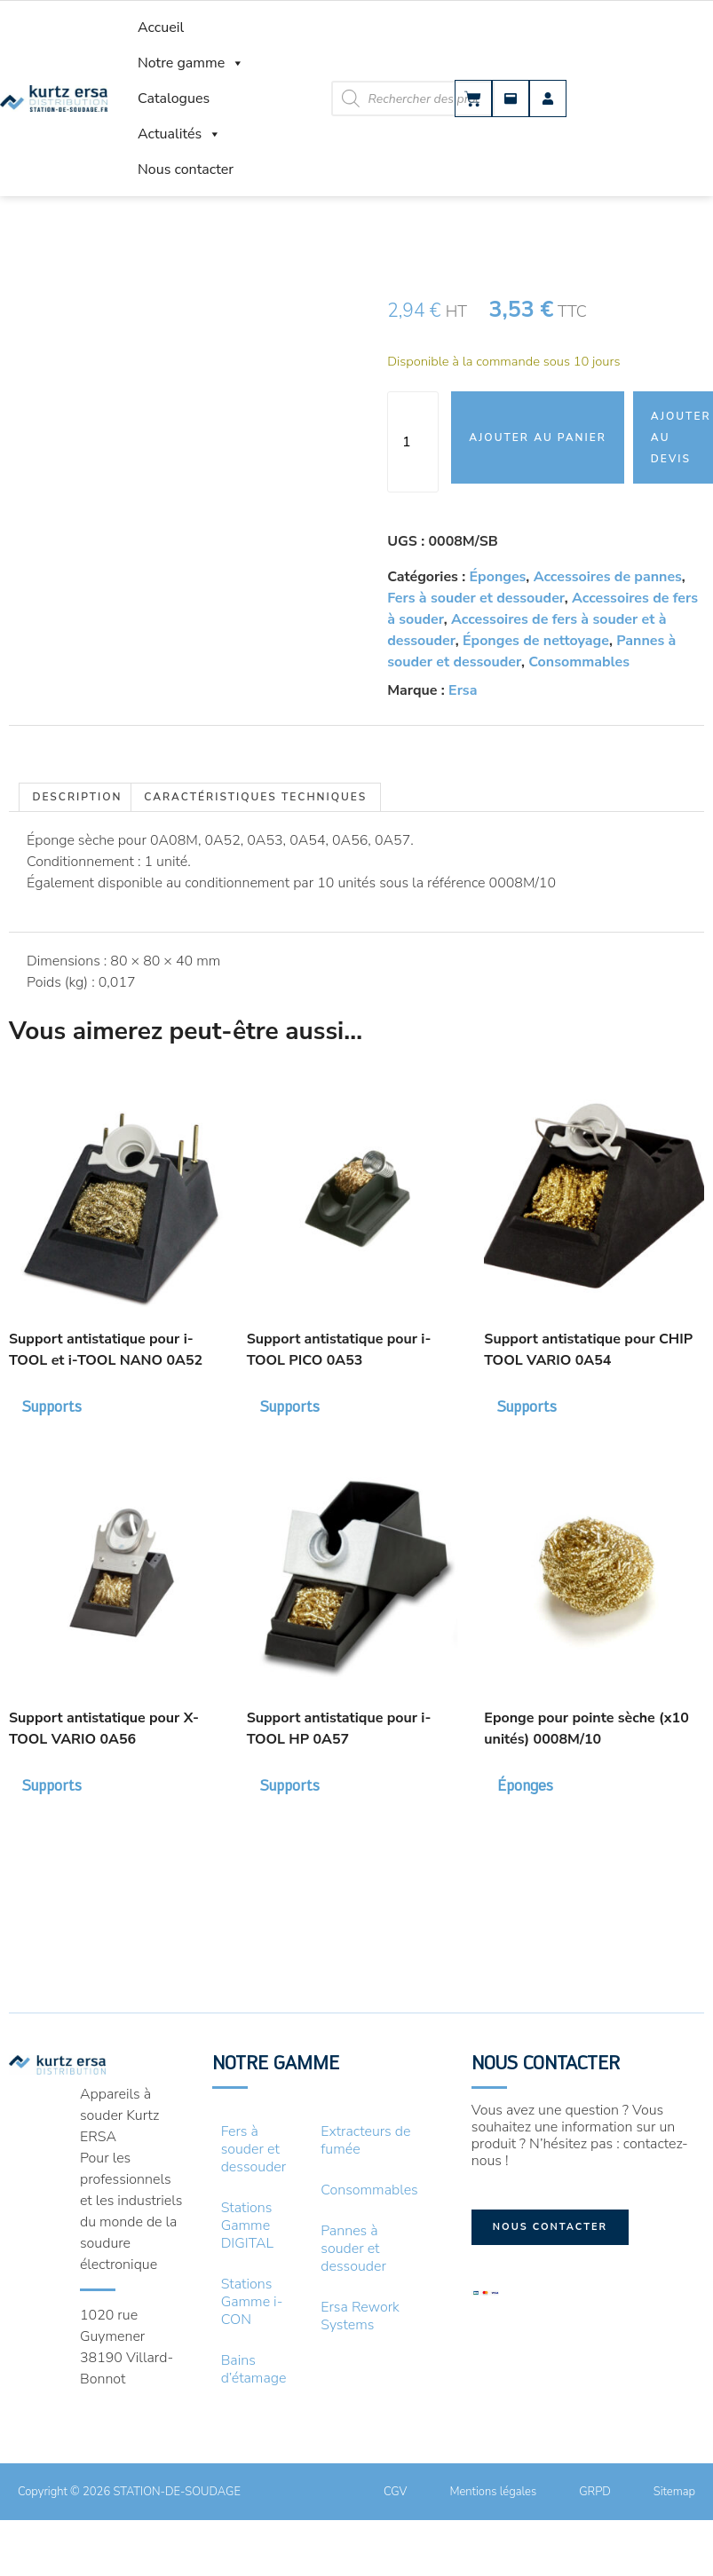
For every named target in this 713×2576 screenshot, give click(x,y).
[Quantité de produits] (413, 441)
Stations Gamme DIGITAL (247, 2225)
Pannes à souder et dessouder (353, 2248)
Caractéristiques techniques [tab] (255, 797)
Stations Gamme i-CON (252, 2301)
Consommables (579, 662)
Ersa (462, 690)
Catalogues (174, 98)
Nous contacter (186, 169)
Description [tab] (77, 797)
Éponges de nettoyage (536, 640)
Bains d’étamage (254, 2369)
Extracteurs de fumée (365, 2140)
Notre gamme (191, 63)
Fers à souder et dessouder (476, 598)
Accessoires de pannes (608, 577)
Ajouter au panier (537, 437)
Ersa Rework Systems (360, 2316)
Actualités (179, 134)
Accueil (161, 27)
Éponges (498, 577)
